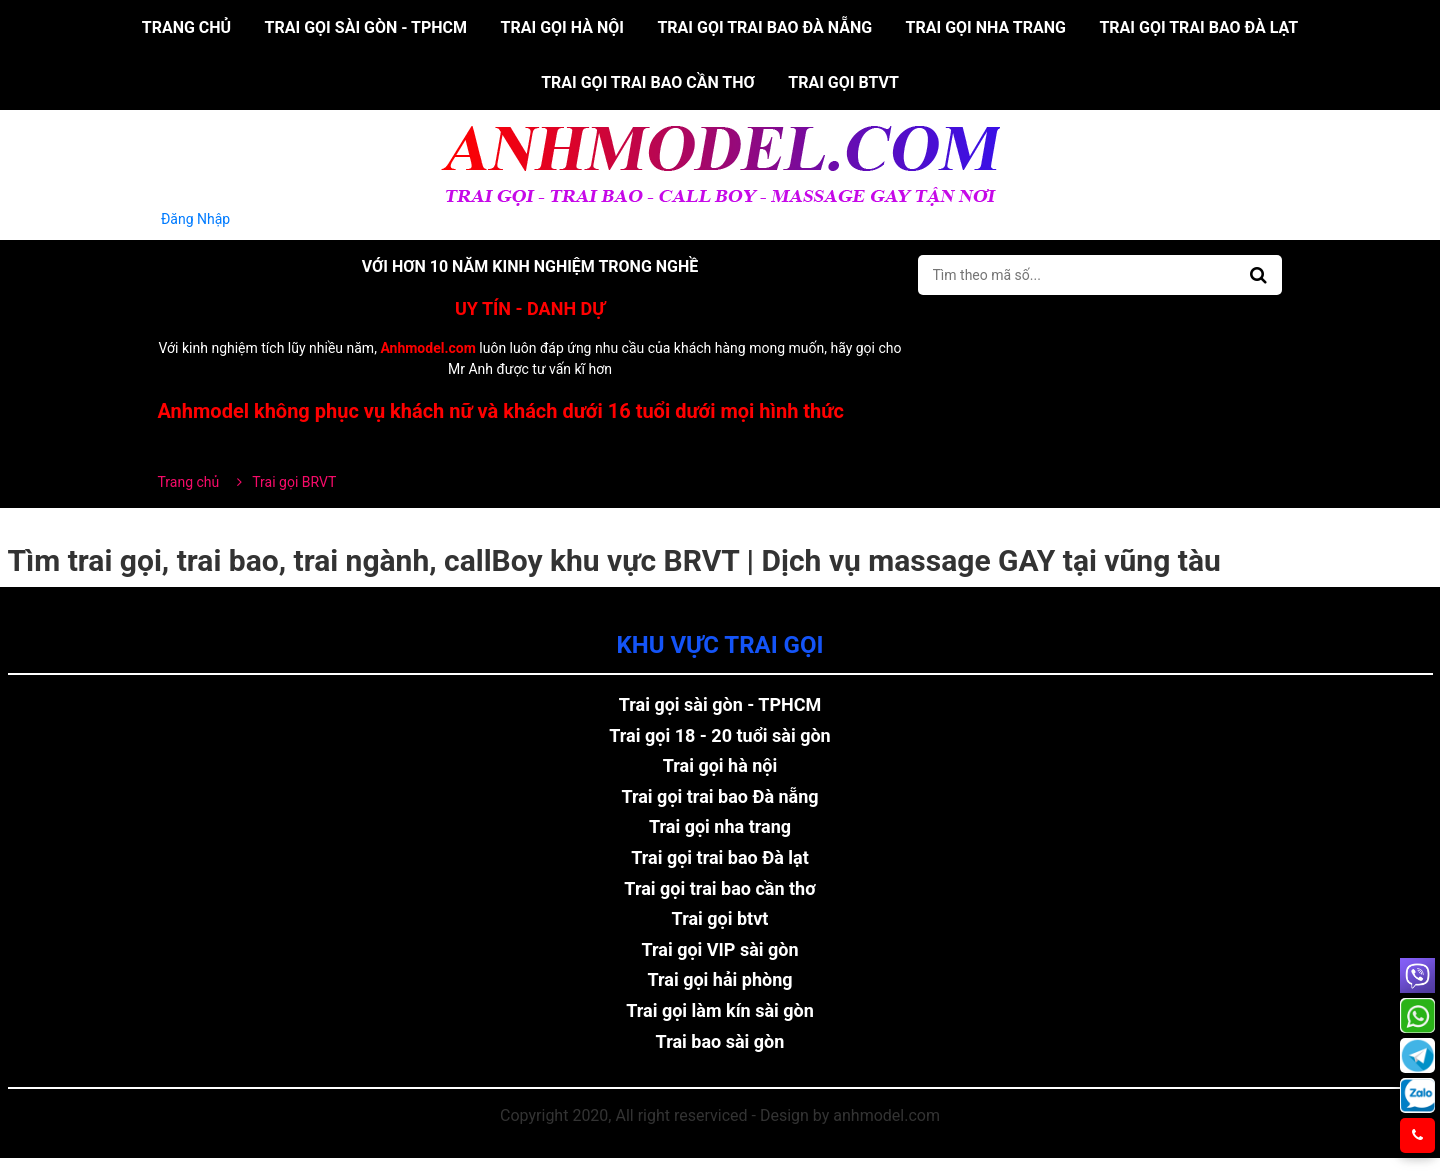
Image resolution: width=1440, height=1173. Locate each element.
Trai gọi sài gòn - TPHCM (366, 27)
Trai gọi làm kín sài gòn (720, 1010)
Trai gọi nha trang (986, 27)
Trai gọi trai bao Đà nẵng (764, 27)
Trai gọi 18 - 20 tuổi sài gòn (719, 735)
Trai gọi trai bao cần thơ (648, 82)
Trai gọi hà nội (562, 27)
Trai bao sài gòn (720, 1041)
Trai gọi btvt (843, 82)
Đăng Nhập (196, 219)
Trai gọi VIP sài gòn (719, 949)
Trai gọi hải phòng (719, 979)
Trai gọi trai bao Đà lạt (1198, 27)
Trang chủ (186, 27)
